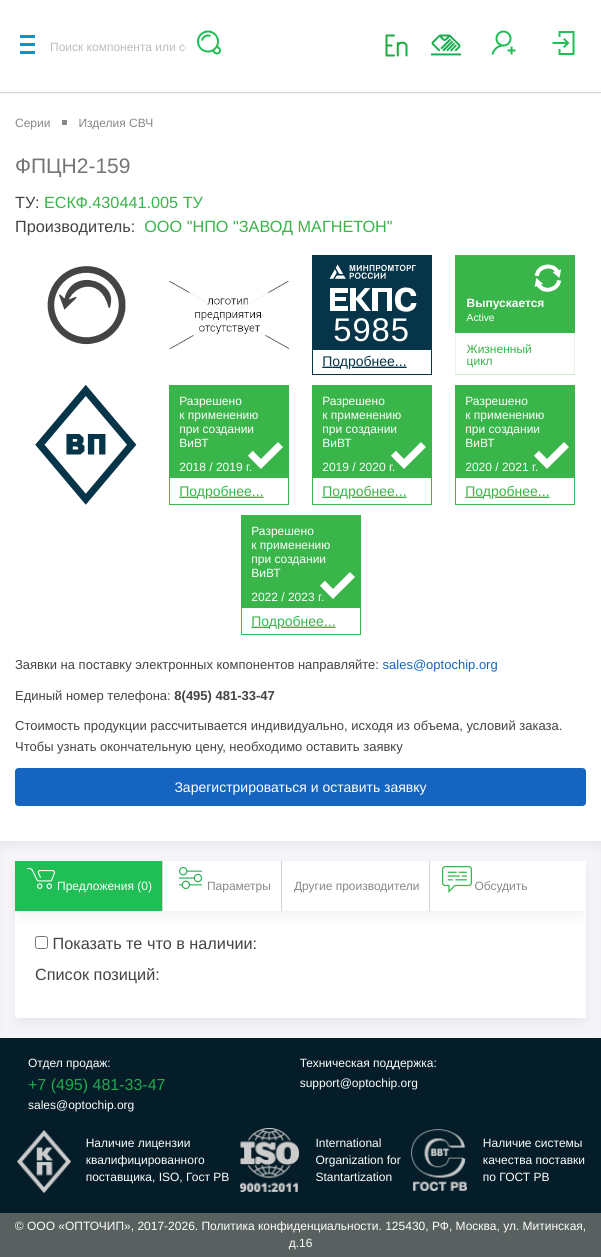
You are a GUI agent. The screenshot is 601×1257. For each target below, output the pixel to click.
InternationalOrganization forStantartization (357, 1160)
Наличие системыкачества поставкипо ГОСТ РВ (534, 1160)
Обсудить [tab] (484, 878)
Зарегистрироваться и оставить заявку (300, 787)
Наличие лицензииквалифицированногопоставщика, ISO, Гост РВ (158, 1160)
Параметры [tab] (223, 878)
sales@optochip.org (440, 664)
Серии (32, 123)
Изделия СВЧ (115, 123)
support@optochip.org (359, 1083)
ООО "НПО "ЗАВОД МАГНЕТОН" (268, 227)
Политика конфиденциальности (289, 1226)
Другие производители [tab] (357, 886)
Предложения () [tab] (88, 878)
